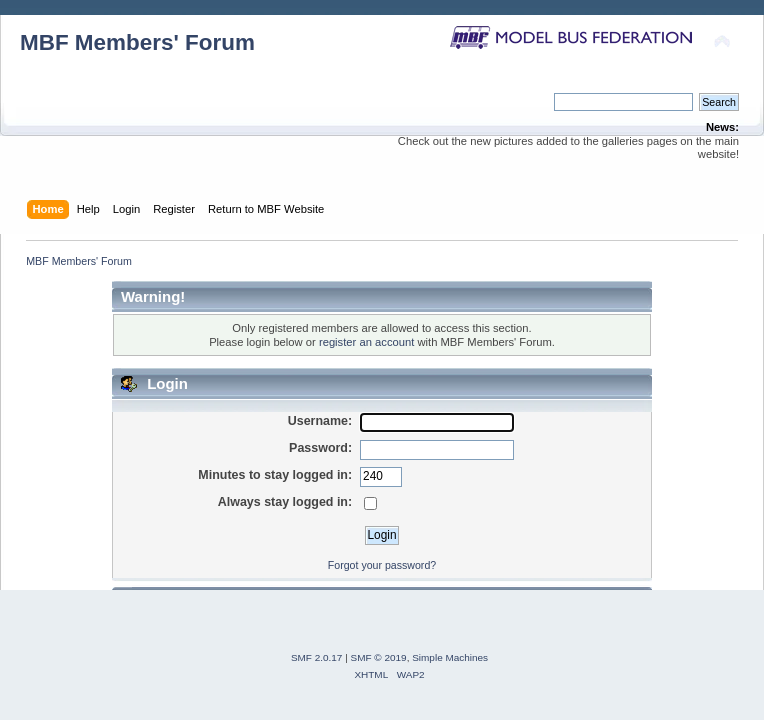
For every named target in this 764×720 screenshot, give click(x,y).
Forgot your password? (382, 565)
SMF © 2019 (379, 657)
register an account (366, 342)
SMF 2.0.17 (317, 657)
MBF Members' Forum (137, 42)
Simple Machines (450, 657)
